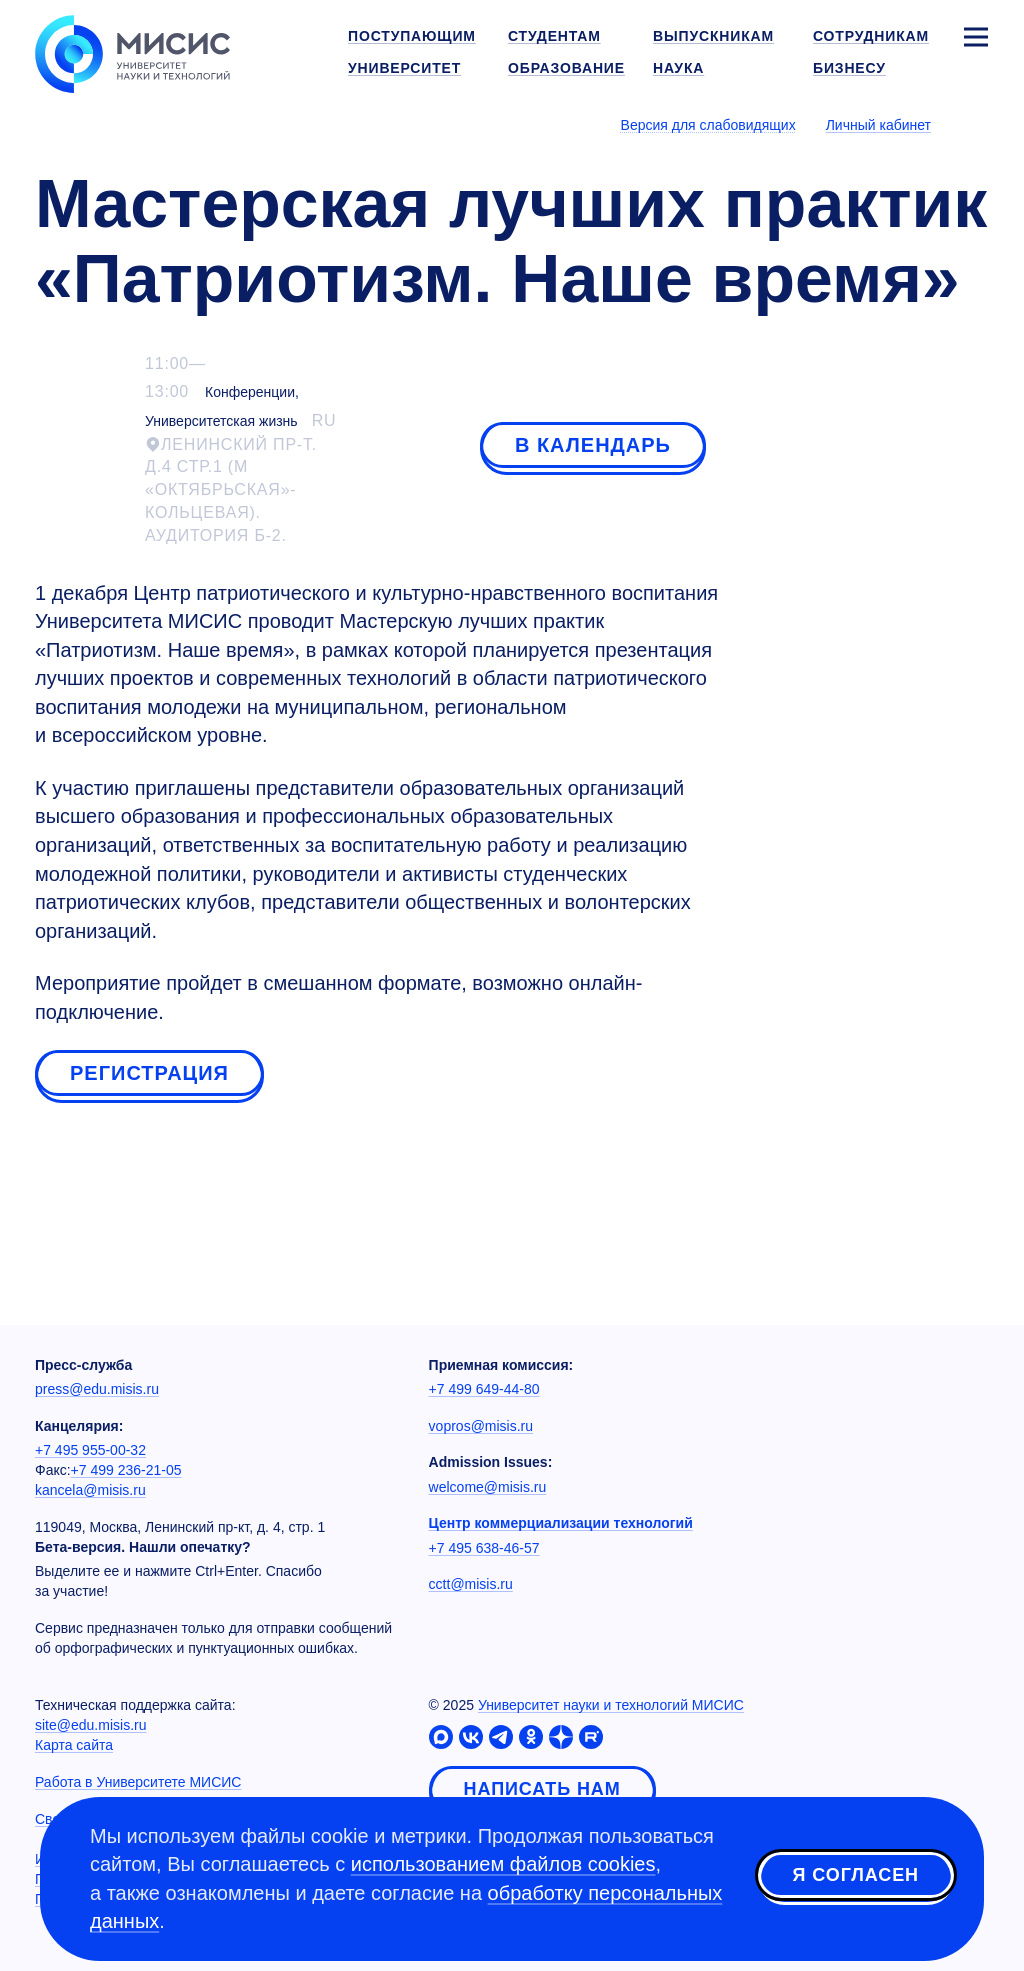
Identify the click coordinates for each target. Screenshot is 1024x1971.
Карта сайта (74, 1745)
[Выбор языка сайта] (975, 124)
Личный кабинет (878, 125)
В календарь (593, 445)
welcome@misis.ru (488, 1487)
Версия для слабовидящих (708, 125)
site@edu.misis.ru (90, 1725)
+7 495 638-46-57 (484, 1548)
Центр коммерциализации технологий (561, 1523)
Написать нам (542, 1789)
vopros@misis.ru (481, 1426)
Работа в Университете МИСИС (138, 1782)
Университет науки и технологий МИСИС (611, 1705)
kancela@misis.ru (90, 1490)
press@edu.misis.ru (97, 1389)
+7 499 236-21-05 (126, 1470)
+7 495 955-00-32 (90, 1450)
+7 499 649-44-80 (484, 1389)
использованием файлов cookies (503, 1864)
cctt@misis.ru (471, 1584)
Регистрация (149, 1073)
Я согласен (856, 1875)
